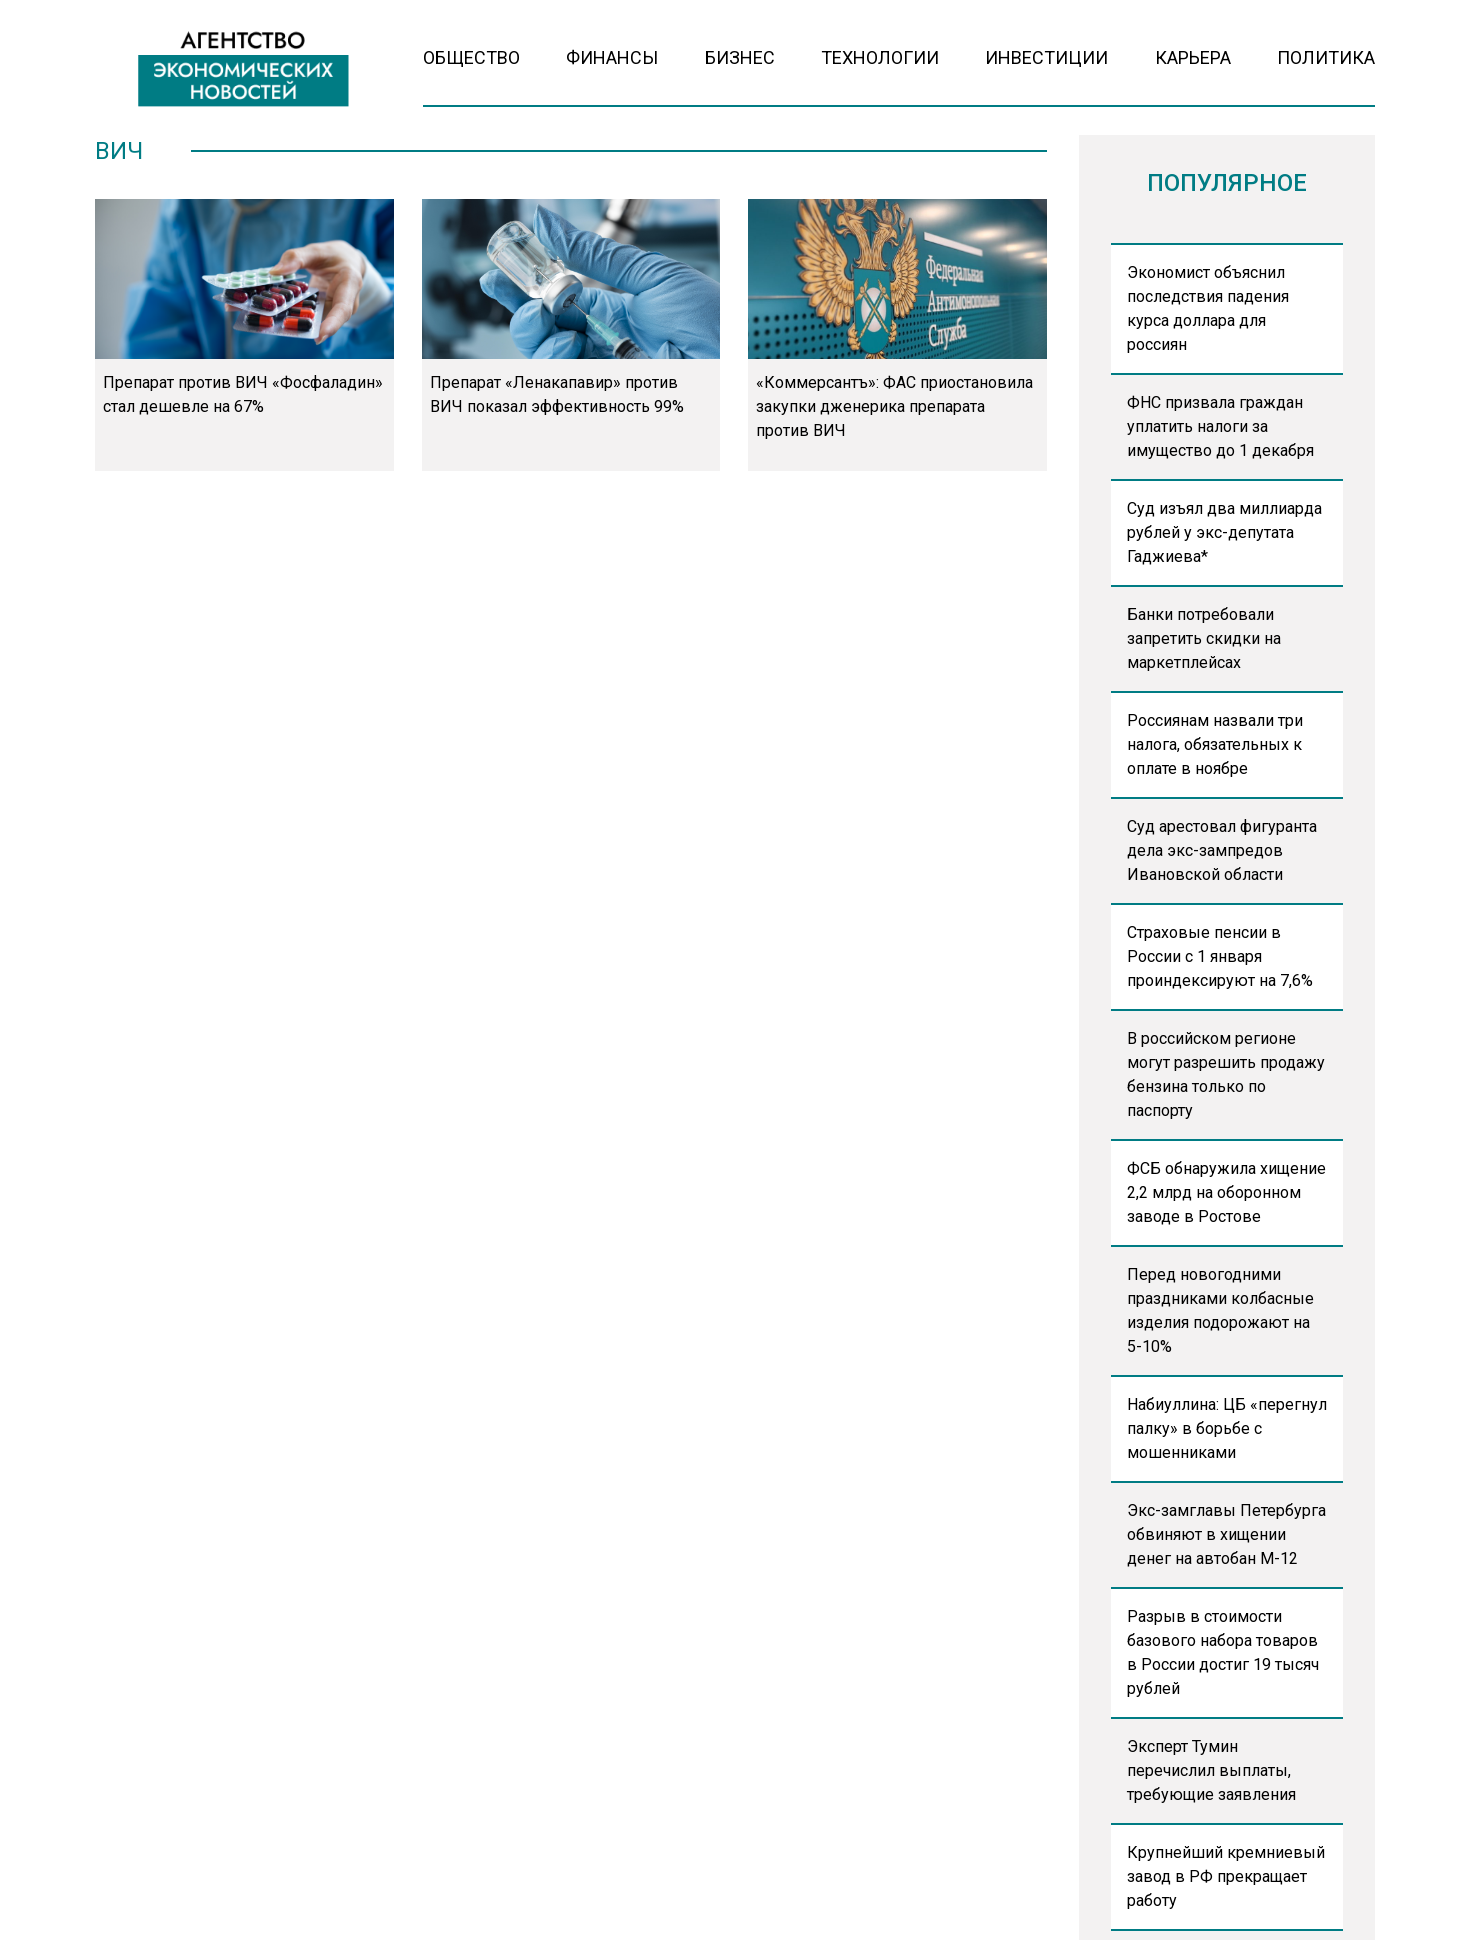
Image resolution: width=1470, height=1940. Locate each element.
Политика (1326, 57)
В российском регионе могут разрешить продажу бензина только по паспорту (1226, 1074)
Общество (471, 57)
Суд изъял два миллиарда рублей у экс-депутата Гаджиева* (1224, 532)
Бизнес (740, 57)
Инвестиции (1046, 57)
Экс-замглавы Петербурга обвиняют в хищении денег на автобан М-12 (1226, 1534)
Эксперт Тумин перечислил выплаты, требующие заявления (1211, 1770)
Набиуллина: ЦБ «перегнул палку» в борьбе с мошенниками (1227, 1428)
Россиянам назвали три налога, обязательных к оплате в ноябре (1215, 744)
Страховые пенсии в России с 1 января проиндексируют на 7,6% (1220, 956)
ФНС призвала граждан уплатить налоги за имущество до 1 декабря (1220, 426)
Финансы (612, 57)
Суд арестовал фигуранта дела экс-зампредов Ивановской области (1222, 850)
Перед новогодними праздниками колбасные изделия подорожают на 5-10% (1220, 1310)
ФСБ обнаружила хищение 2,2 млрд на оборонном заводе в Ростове (1226, 1192)
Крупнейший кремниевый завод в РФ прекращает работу (1226, 1876)
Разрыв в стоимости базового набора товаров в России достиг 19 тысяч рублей (1223, 1652)
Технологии (880, 57)
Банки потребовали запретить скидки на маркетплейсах (1204, 638)
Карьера (1193, 57)
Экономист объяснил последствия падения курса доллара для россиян (1208, 308)
